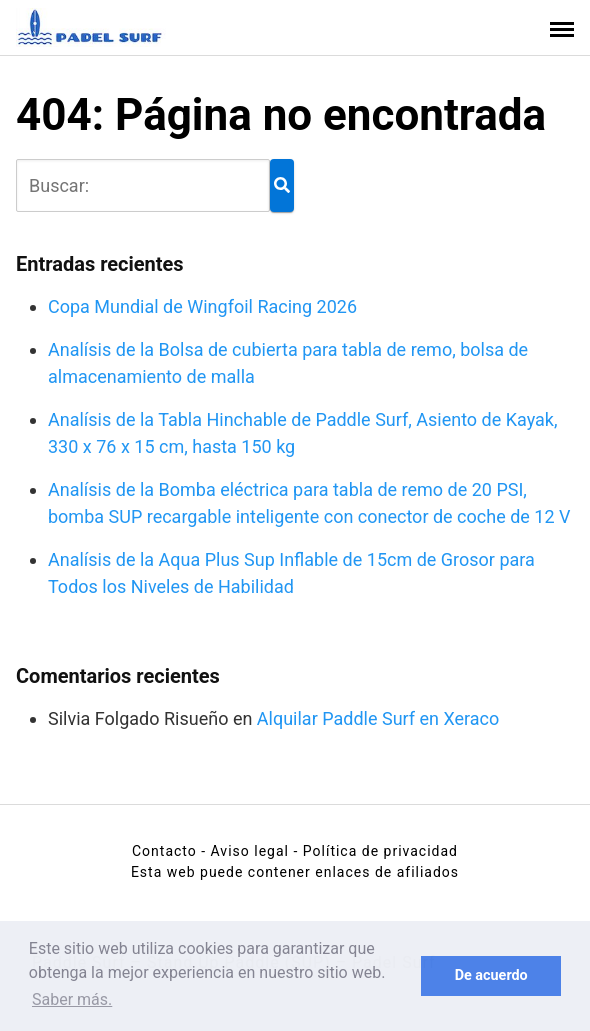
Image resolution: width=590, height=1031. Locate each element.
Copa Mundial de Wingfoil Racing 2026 (202, 306)
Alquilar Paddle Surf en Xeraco (378, 718)
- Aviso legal (245, 851)
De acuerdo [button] (491, 975)
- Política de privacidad (375, 851)
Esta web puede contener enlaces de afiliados (295, 872)
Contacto (164, 851)
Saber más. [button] (72, 999)
